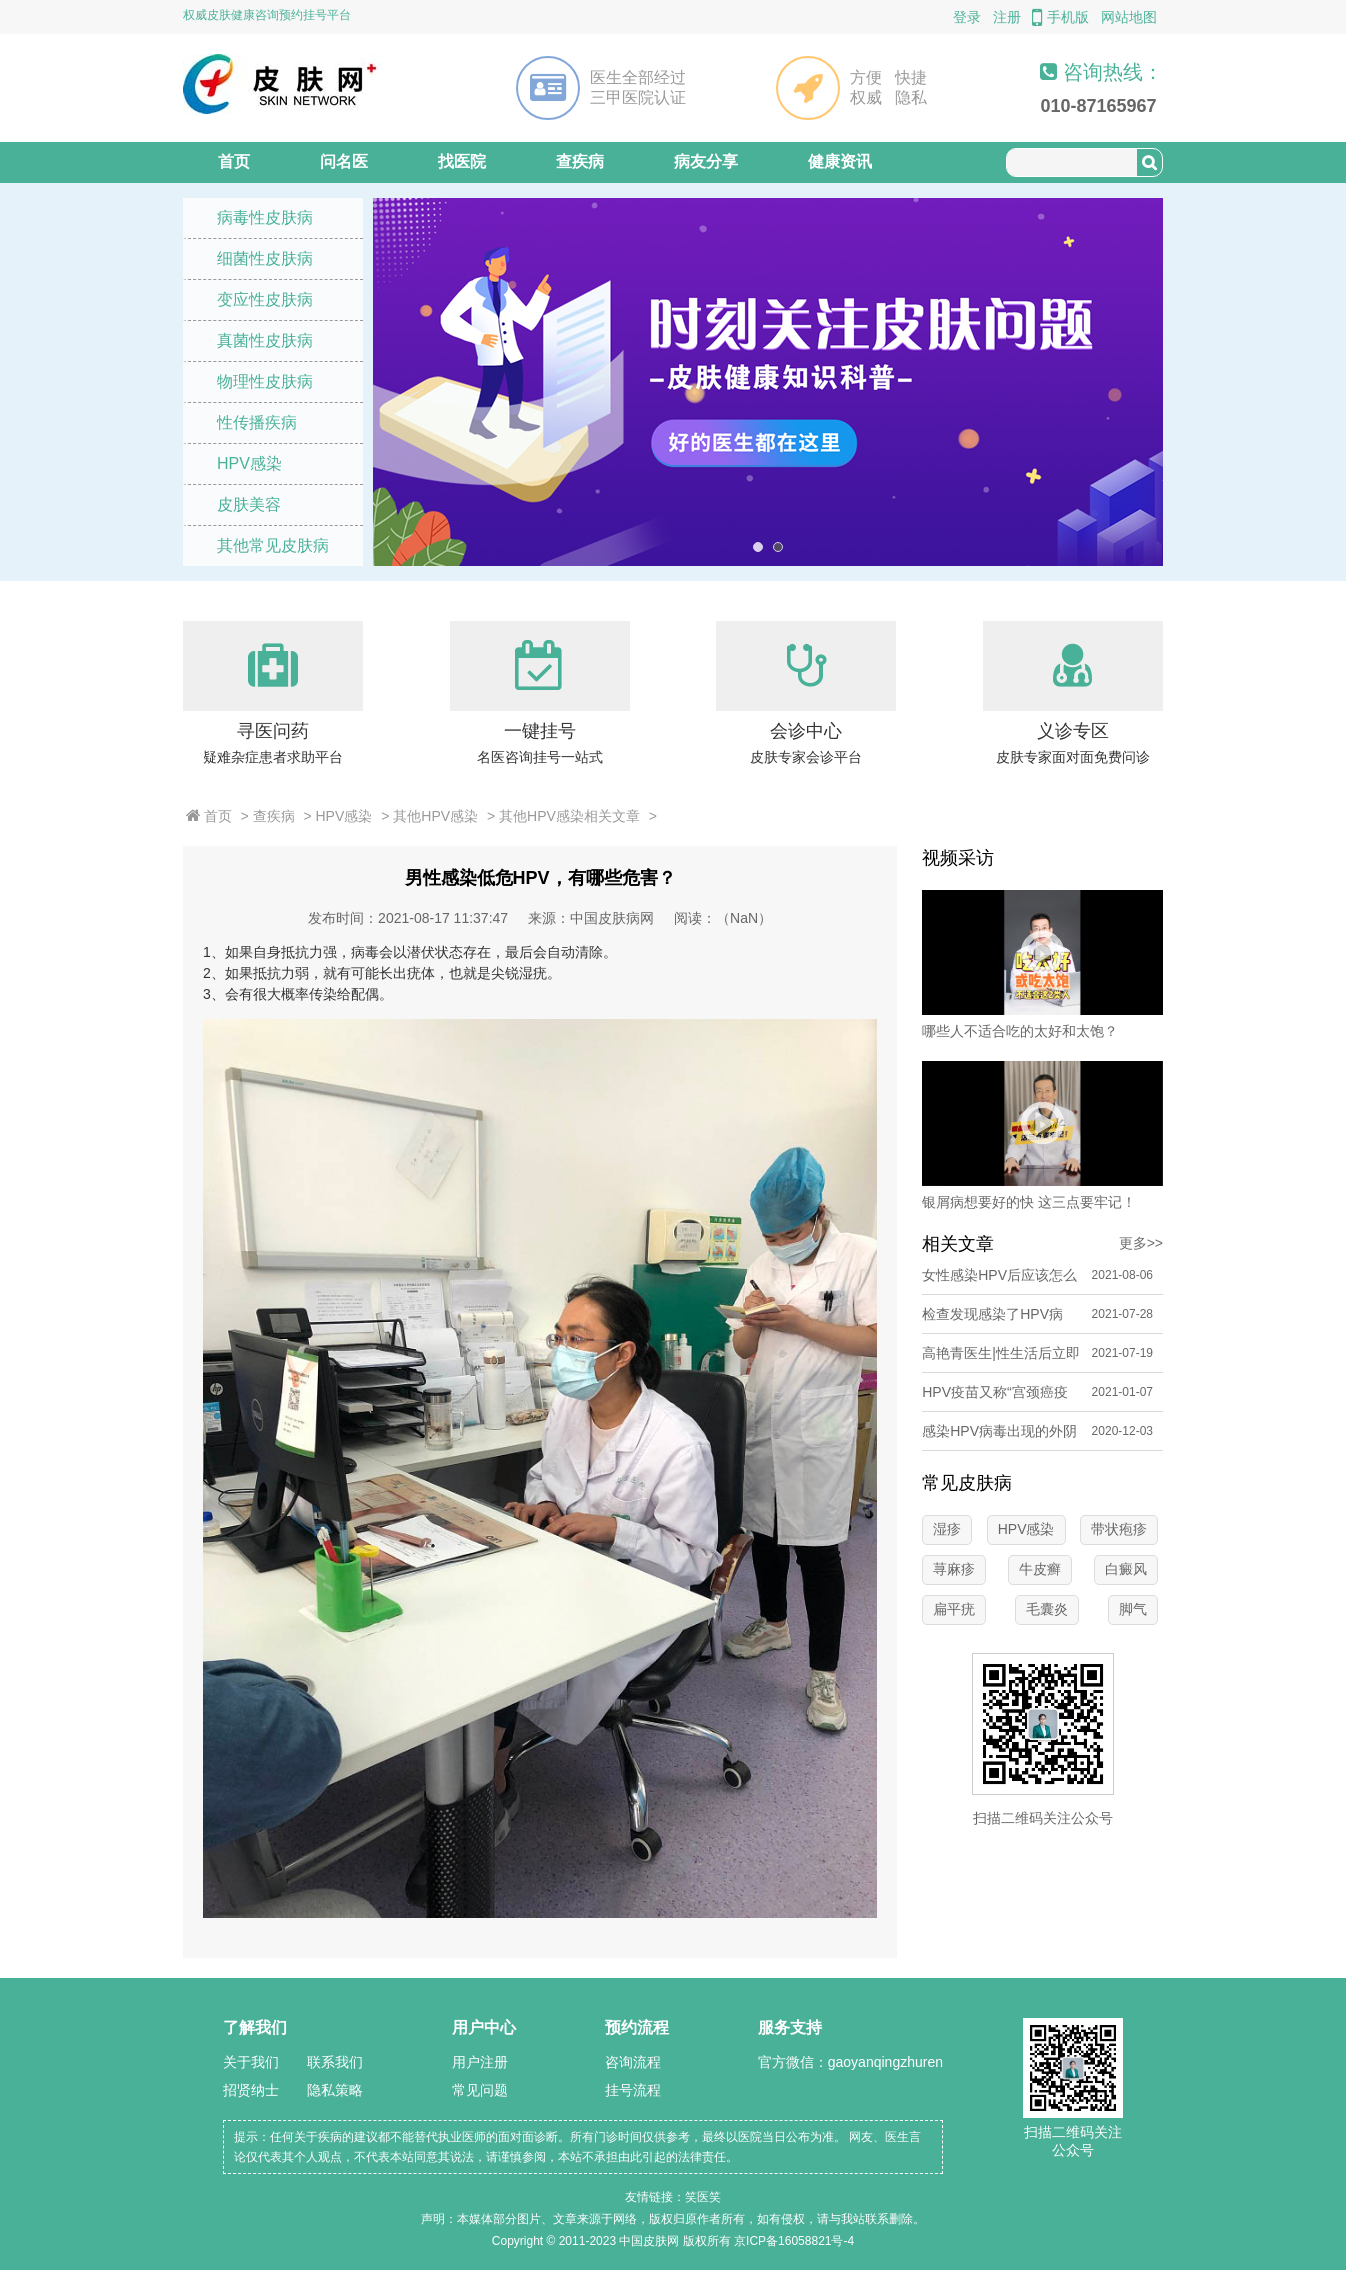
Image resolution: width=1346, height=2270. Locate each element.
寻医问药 (273, 731)
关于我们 (251, 2062)
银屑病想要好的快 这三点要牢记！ (1029, 1202)
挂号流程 (633, 2090)
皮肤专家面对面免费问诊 (1073, 757)
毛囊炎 (1047, 1609)
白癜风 (1126, 1569)
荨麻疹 (954, 1569)
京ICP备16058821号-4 (794, 2241)
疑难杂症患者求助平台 (273, 757)
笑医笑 (703, 2197)
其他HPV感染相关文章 (569, 816)
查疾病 (580, 161)
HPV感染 (344, 816)
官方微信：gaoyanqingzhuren (850, 2062)
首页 (234, 161)
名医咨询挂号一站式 (540, 757)
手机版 (1060, 17)
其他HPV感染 (435, 816)
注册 (1007, 17)
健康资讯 (840, 161)
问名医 (344, 161)
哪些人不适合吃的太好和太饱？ (1020, 1031)
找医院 (462, 161)
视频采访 (958, 858)
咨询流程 (633, 2062)
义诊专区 (1073, 731)
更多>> (1141, 1243)
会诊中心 (806, 731)
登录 (967, 17)
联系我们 (335, 2062)
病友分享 (706, 161)
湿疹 (947, 1529)
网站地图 (1129, 17)
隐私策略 (335, 2090)
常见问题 (480, 2090)
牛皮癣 (1040, 1569)
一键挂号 (540, 731)
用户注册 (480, 2062)
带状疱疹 (1119, 1529)
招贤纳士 (251, 2090)
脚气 (1133, 1609)
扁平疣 (954, 1609)
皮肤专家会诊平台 (806, 757)
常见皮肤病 (967, 1483)
